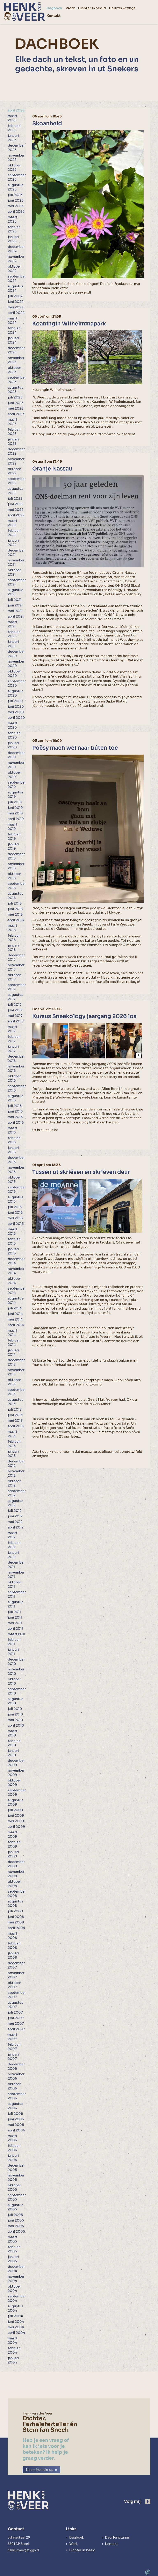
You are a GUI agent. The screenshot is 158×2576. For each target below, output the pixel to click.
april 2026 (16, 110)
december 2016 (16, 1058)
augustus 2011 (15, 1604)
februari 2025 (14, 229)
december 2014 (16, 1261)
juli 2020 (15, 701)
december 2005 (16, 2167)
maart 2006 (12, 2138)
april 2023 (16, 414)
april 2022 (16, 515)
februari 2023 (14, 431)
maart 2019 (12, 826)
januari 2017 (13, 1048)
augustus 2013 (15, 1401)
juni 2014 (15, 1314)
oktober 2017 (14, 977)
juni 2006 (16, 2119)
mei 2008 (16, 1922)
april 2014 (16, 1325)
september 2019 (17, 784)
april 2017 (16, 1021)
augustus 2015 (15, 1199)
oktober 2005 (14, 2187)
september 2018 (17, 886)
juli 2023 (15, 397)
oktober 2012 (14, 1483)
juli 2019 (15, 802)
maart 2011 (16, 1634)
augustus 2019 (15, 794)
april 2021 (16, 616)
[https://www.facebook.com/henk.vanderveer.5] (147, 2501)
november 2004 (16, 2278)
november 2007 (16, 1975)
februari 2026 (14, 128)
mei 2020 (16, 712)
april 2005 (16, 2231)
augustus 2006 (15, 2106)
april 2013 (16, 1426)
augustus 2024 (15, 288)
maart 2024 (12, 320)
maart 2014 (12, 1332)
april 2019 (16, 819)
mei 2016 (15, 1117)
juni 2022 (15, 504)
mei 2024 (16, 307)
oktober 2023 (14, 370)
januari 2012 (13, 1554)
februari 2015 (14, 1241)
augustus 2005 (15, 2207)
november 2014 (16, 1271)
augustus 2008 (15, 1903)
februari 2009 (14, 1844)
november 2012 (16, 1473)
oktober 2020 (14, 673)
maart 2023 (12, 421)
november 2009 (16, 1772)
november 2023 (16, 360)
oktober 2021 (14, 572)
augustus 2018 (15, 895)
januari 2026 (13, 138)
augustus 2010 (15, 1701)
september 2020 (17, 683)
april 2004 (16, 2333)
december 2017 (16, 957)
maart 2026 (12, 118)
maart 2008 (12, 1935)
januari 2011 (13, 1651)
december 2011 (16, 1564)
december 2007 (16, 1965)
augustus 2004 (15, 2308)
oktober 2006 (14, 2086)
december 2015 (16, 1160)
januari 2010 (13, 1753)
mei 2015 (15, 1218)
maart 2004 (12, 2340)
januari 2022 (13, 542)
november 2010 (16, 1671)
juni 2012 (15, 1516)
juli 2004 (15, 2316)
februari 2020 (14, 735)
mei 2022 (15, 510)
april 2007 (16, 2029)
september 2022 (17, 481)
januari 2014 (13, 1352)
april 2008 (16, 1928)
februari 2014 (14, 1342)
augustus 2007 (15, 2004)
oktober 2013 (14, 1382)
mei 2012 (15, 1522)
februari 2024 (14, 330)
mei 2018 (15, 914)
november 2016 (16, 1068)
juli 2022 (15, 498)
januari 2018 (13, 947)
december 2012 (16, 1463)
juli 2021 (15, 600)
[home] (24, 11)
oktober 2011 (14, 1584)
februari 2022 (14, 532)
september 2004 (17, 2298)
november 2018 (16, 866)
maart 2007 (12, 2036)
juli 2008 (15, 1911)
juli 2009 (15, 1810)
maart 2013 (12, 1434)
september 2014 (17, 1290)
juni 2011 (15, 1617)
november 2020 (16, 663)
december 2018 (16, 856)
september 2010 (17, 1691)
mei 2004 (16, 2327)
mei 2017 (15, 1016)
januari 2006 (13, 2157)
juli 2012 (15, 1511)
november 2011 (16, 1574)
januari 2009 (13, 1854)
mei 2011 (15, 1623)
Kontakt (111, 2544)
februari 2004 (14, 2350)
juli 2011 (14, 1612)
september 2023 (17, 379)
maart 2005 (12, 2239)
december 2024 (16, 249)
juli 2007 (15, 2012)
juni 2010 (15, 1714)
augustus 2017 (15, 997)
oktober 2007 (14, 1985)
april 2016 (16, 1122)
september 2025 (17, 177)
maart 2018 (12, 927)
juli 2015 (15, 1207)
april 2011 (15, 1628)
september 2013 (17, 1392)
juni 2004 (16, 2321)
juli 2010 (15, 1709)
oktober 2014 (14, 1280)
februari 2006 (14, 2148)
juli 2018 (15, 903)
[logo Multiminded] (147, 2572)
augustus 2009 (15, 1802)
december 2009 (16, 1762)
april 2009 (16, 1827)
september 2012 (17, 1493)
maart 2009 (12, 1834)
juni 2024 (16, 302)
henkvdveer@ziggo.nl (23, 2550)
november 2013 (16, 1372)
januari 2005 (13, 2259)
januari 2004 (13, 2360)
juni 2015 (15, 1212)
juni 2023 (15, 403)
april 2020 (16, 717)
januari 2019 (13, 846)
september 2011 (17, 1594)
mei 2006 (16, 2125)
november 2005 (16, 2177)
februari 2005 (14, 2249)
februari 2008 (14, 1945)
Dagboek (76, 2537)
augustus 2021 (15, 592)
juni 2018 (15, 909)
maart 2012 (12, 1535)
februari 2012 (14, 1545)
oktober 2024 (14, 268)
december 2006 (16, 2066)
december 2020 (16, 653)
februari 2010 (14, 1743)
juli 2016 (15, 1106)
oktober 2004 (14, 2288)
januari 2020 (13, 745)
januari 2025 (13, 239)
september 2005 (17, 2197)
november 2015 (16, 1169)
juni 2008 (16, 1917)
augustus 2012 (15, 1503)
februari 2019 (14, 836)
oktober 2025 (14, 167)
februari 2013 (14, 1443)
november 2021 (16, 562)
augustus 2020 (15, 693)
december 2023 (16, 350)
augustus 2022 (15, 491)
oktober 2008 (14, 1883)
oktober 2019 (14, 774)
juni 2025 (15, 200)
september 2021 (17, 582)
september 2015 (17, 1189)
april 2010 (16, 1725)
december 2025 (16, 147)
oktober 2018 (14, 876)
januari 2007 (13, 2056)
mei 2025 (15, 206)
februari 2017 (14, 1039)
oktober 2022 (14, 471)
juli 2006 (15, 2113)
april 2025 (16, 211)
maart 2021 (12, 624)
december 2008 (16, 1864)
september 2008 (17, 1893)
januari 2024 (13, 340)
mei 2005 (16, 2226)
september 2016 (17, 1088)
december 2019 (16, 755)
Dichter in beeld (82, 2550)
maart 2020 (12, 725)
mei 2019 (15, 813)
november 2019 (16, 765)
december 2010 (16, 1661)
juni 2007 (16, 2018)
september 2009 (17, 1792)
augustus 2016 (15, 1098)
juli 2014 (15, 1308)
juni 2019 (15, 808)
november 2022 (16, 461)
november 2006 (16, 2076)
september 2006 (17, 2096)
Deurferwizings (117, 2537)
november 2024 (16, 258)
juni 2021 (15, 605)
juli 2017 (15, 1004)
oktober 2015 (14, 1179)
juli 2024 (15, 296)
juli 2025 (15, 195)
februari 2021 (14, 634)
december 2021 (16, 552)
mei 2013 (15, 1420)
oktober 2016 (14, 1078)
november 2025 (16, 157)
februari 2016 (14, 1140)
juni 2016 (15, 1111)
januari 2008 (13, 1955)
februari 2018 (14, 937)
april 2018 (16, 920)
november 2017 (16, 967)
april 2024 (16, 313)
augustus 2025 (15, 187)
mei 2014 (15, 1319)
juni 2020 (16, 706)
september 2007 (17, 1995)
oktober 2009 (14, 1782)
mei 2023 (15, 408)
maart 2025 (12, 219)
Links (71, 2529)
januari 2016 (13, 1150)
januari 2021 (13, 644)
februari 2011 (14, 1642)
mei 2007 (16, 2023)
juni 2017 (15, 1010)
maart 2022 (12, 523)
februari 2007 (14, 2046)
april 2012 (16, 1527)
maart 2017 (12, 1029)
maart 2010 (12, 1733)
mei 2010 (15, 1720)
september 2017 (17, 987)
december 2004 (16, 2269)
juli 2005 (15, 2215)
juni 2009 (16, 1815)
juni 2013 (15, 1415)
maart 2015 (12, 1231)
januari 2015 (13, 1251)
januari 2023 (13, 441)
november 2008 (16, 1874)
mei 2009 (16, 1821)
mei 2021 (15, 611)
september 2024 (17, 278)
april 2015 (16, 1224)
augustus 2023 (15, 389)
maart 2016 (12, 1130)
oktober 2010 (14, 1681)
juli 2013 (15, 1409)
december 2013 (16, 1362)
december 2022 (16, 451)
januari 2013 (13, 1453)
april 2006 (16, 2130)
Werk (73, 2544)
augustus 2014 (15, 1300)
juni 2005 (16, 2220)
